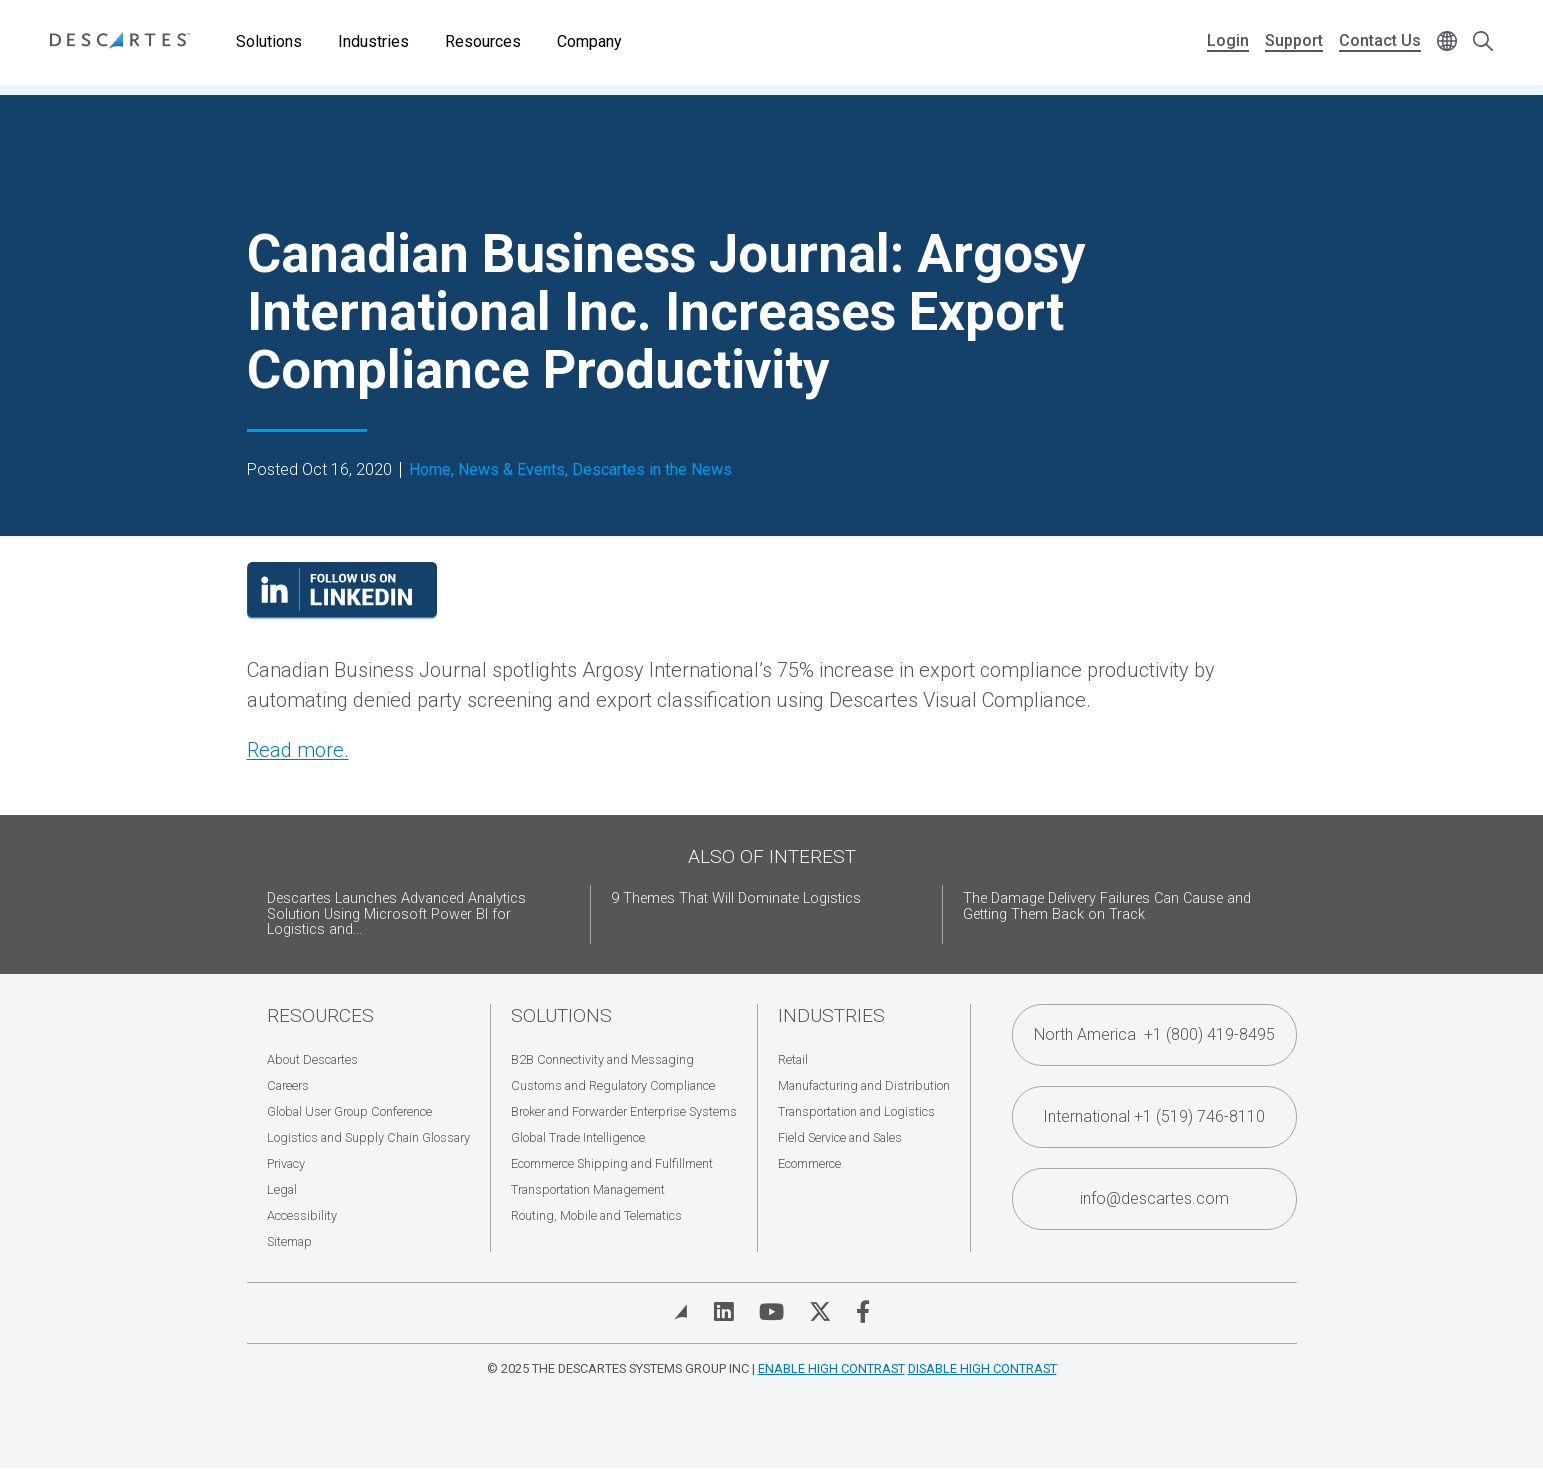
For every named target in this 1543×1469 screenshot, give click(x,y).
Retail (793, 1059)
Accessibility (302, 1215)
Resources (483, 41)
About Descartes (312, 1059)
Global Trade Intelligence (578, 1137)
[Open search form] (1483, 42)
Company (589, 41)
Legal (282, 1189)
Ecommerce (809, 1163)
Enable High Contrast (831, 1368)
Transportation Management (588, 1189)
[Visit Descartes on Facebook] (863, 1312)
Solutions (269, 41)
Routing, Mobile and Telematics (596, 1215)
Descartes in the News (652, 470)
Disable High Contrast (982, 1368)
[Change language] (1447, 42)
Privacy (286, 1163)
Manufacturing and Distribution (864, 1085)
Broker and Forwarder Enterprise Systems (624, 1111)
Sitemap (289, 1241)
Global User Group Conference (349, 1111)
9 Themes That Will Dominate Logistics (736, 898)
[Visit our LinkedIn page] (342, 612)
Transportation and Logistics (856, 1111)
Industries (373, 41)
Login (1228, 40)
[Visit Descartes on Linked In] (724, 1312)
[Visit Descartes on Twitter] (820, 1312)
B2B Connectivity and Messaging (602, 1059)
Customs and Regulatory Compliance (613, 1085)
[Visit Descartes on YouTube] (771, 1312)
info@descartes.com (1154, 1198)
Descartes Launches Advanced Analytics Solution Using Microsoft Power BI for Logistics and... (396, 914)
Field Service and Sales (840, 1137)
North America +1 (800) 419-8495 (1154, 1034)
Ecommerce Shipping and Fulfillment (612, 1163)
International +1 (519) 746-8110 (1154, 1116)
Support (1294, 40)
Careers (288, 1085)
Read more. (298, 750)
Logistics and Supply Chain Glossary (368, 1137)
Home (430, 470)
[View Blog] (681, 1312)
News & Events (511, 470)
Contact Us (1380, 40)
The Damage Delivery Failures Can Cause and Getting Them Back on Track (1107, 906)
